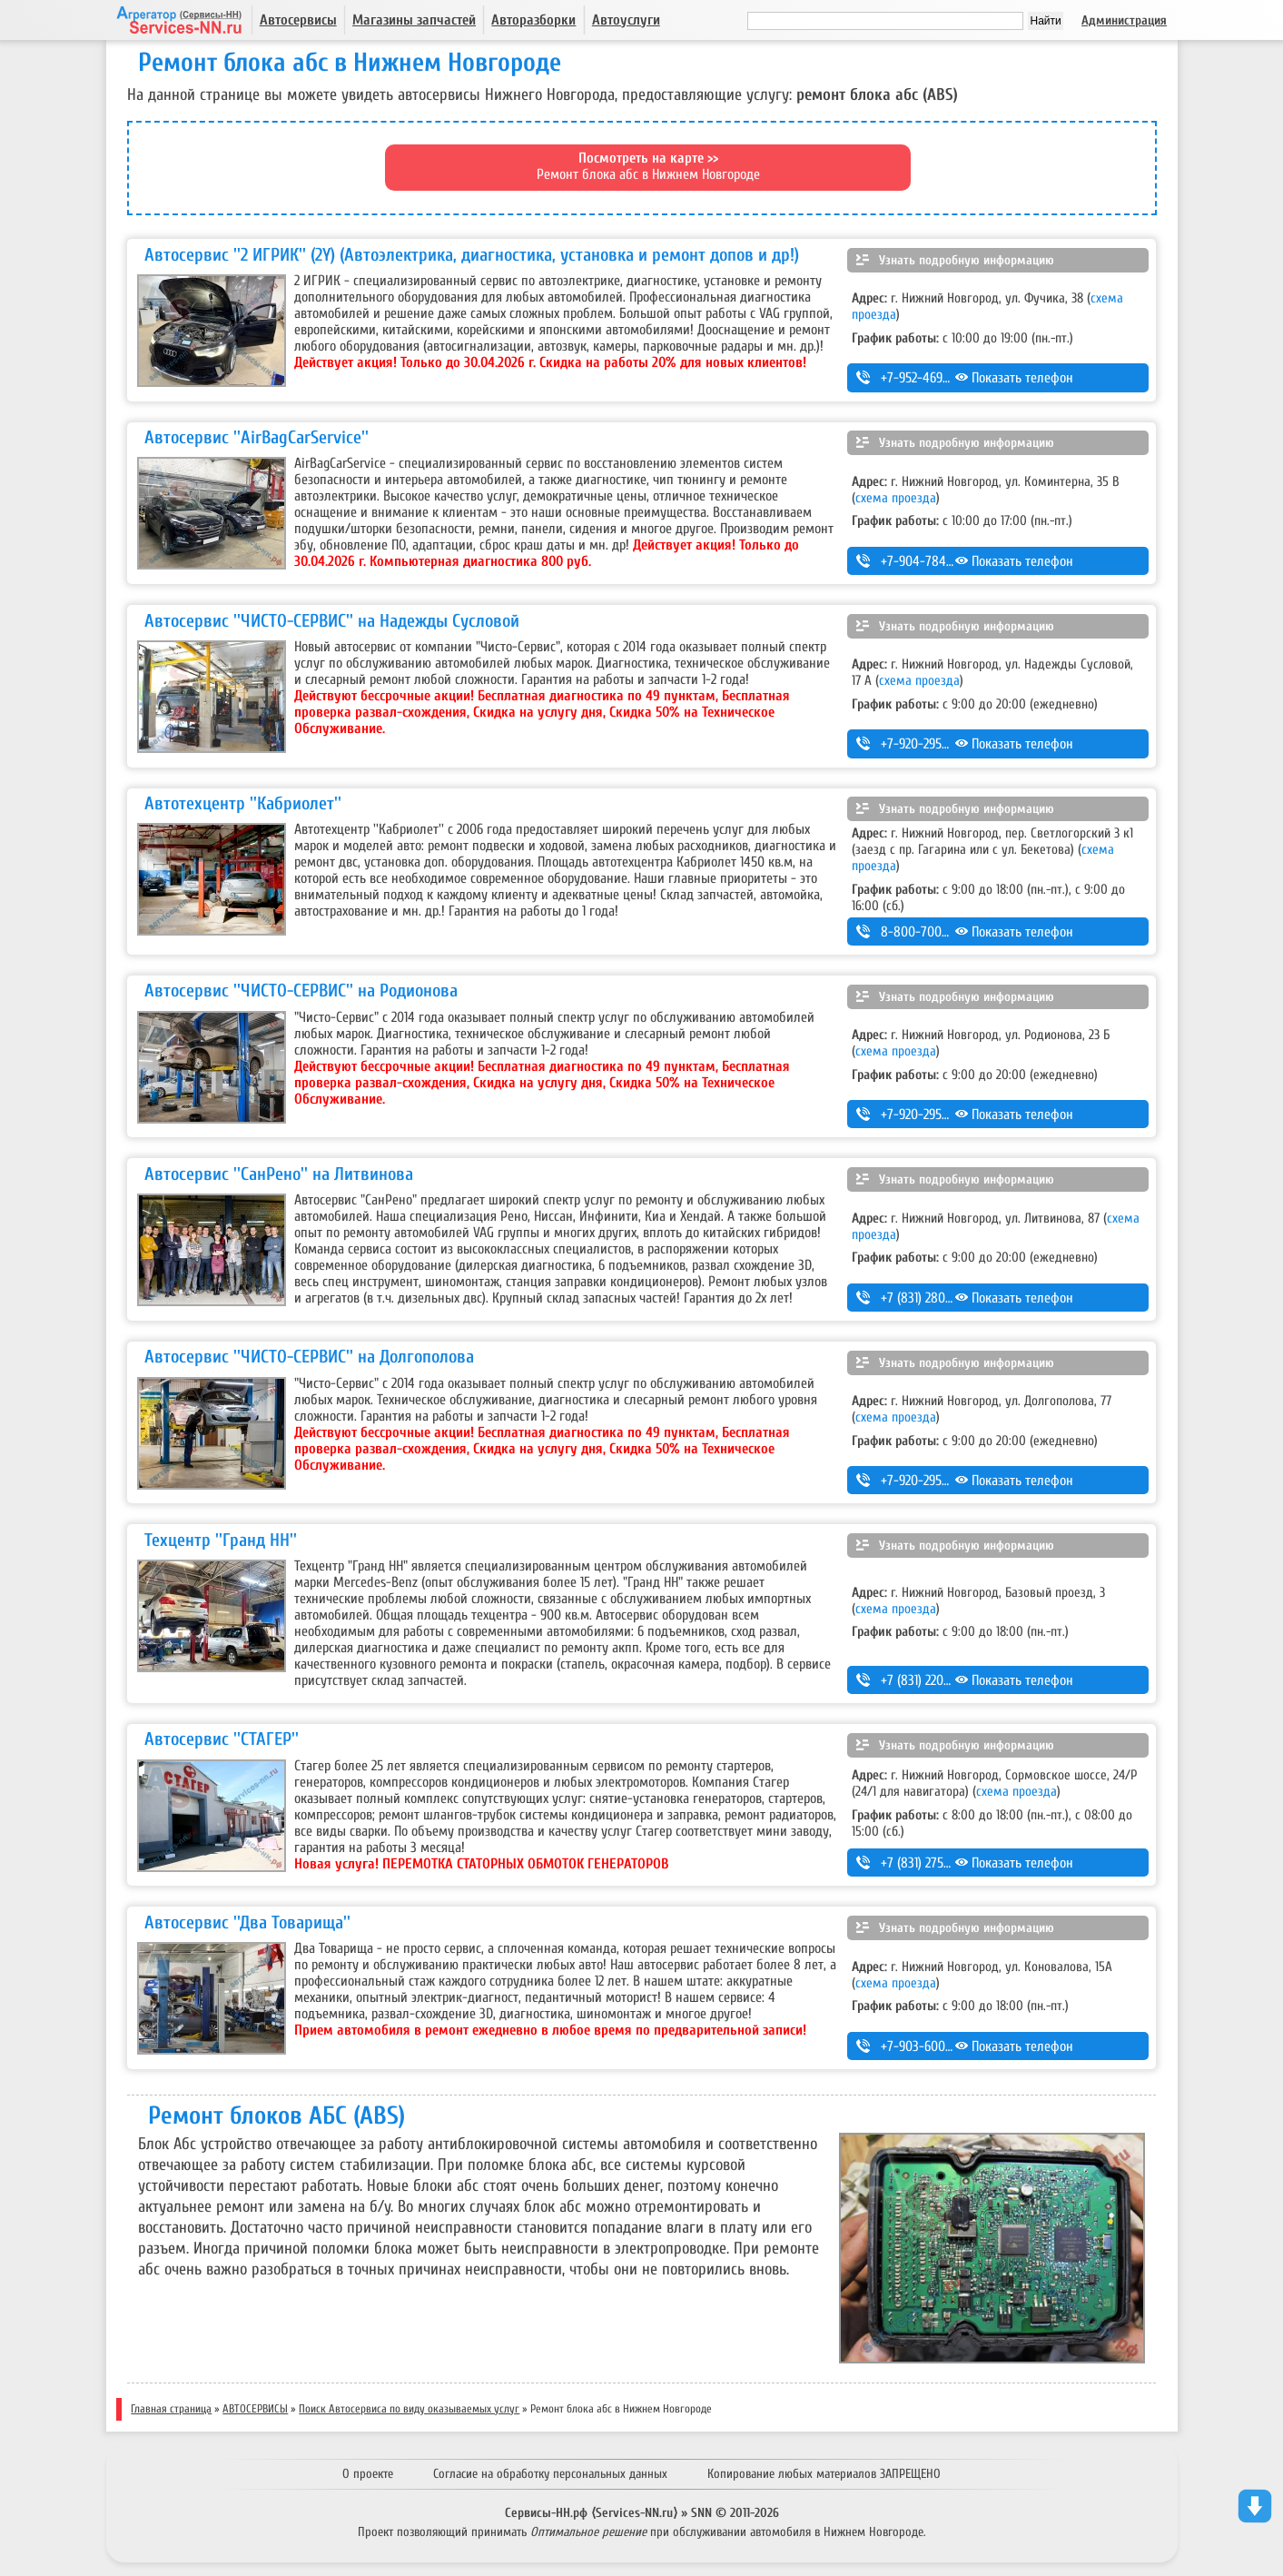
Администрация (1124, 20)
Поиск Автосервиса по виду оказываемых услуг (409, 2409)
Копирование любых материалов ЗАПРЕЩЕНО (824, 2474)
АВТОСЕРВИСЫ (255, 2409)
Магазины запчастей (414, 20)
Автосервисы (298, 20)
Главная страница (171, 2409)
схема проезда (895, 498)
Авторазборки (533, 20)
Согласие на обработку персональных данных (550, 2474)
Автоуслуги (626, 20)
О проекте (367, 2474)
